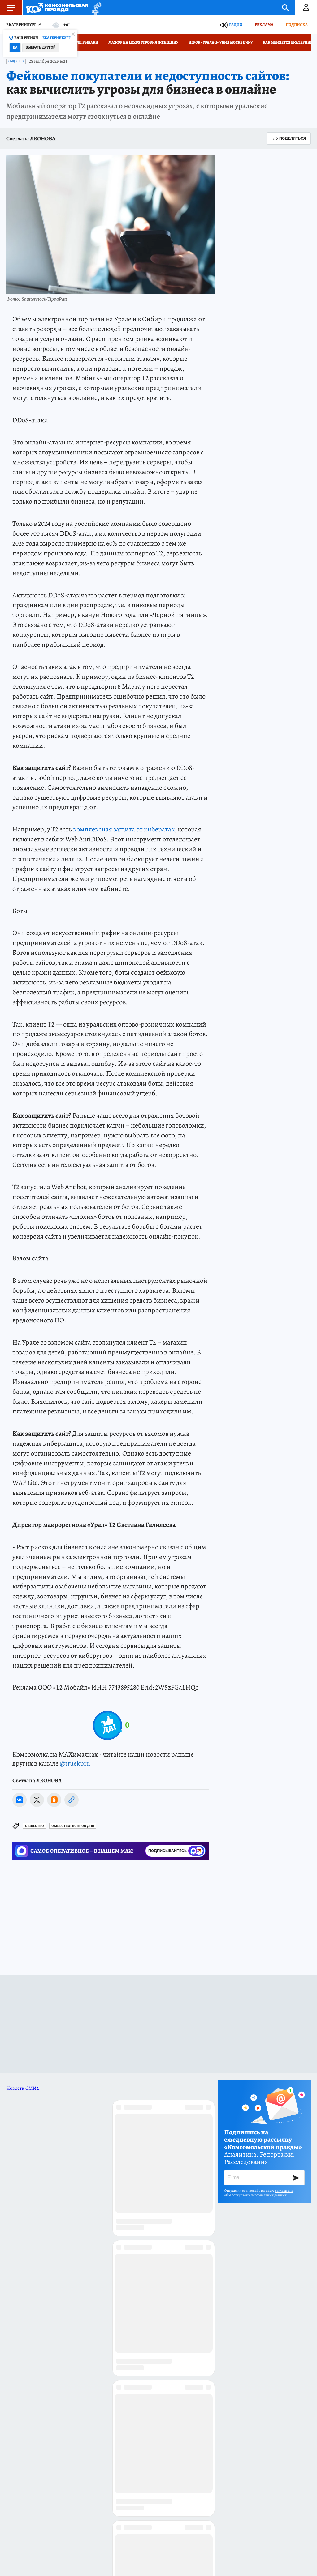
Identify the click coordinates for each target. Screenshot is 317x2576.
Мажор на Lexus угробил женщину (143, 42)
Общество (16, 61)
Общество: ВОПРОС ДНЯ (72, 1826)
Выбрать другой (41, 47)
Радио (235, 24)
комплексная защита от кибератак (124, 829)
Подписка (297, 24)
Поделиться (289, 138)
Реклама (264, 24)
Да (15, 47)
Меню (7, 8)
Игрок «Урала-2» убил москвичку (221, 42)
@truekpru (75, 1763)
